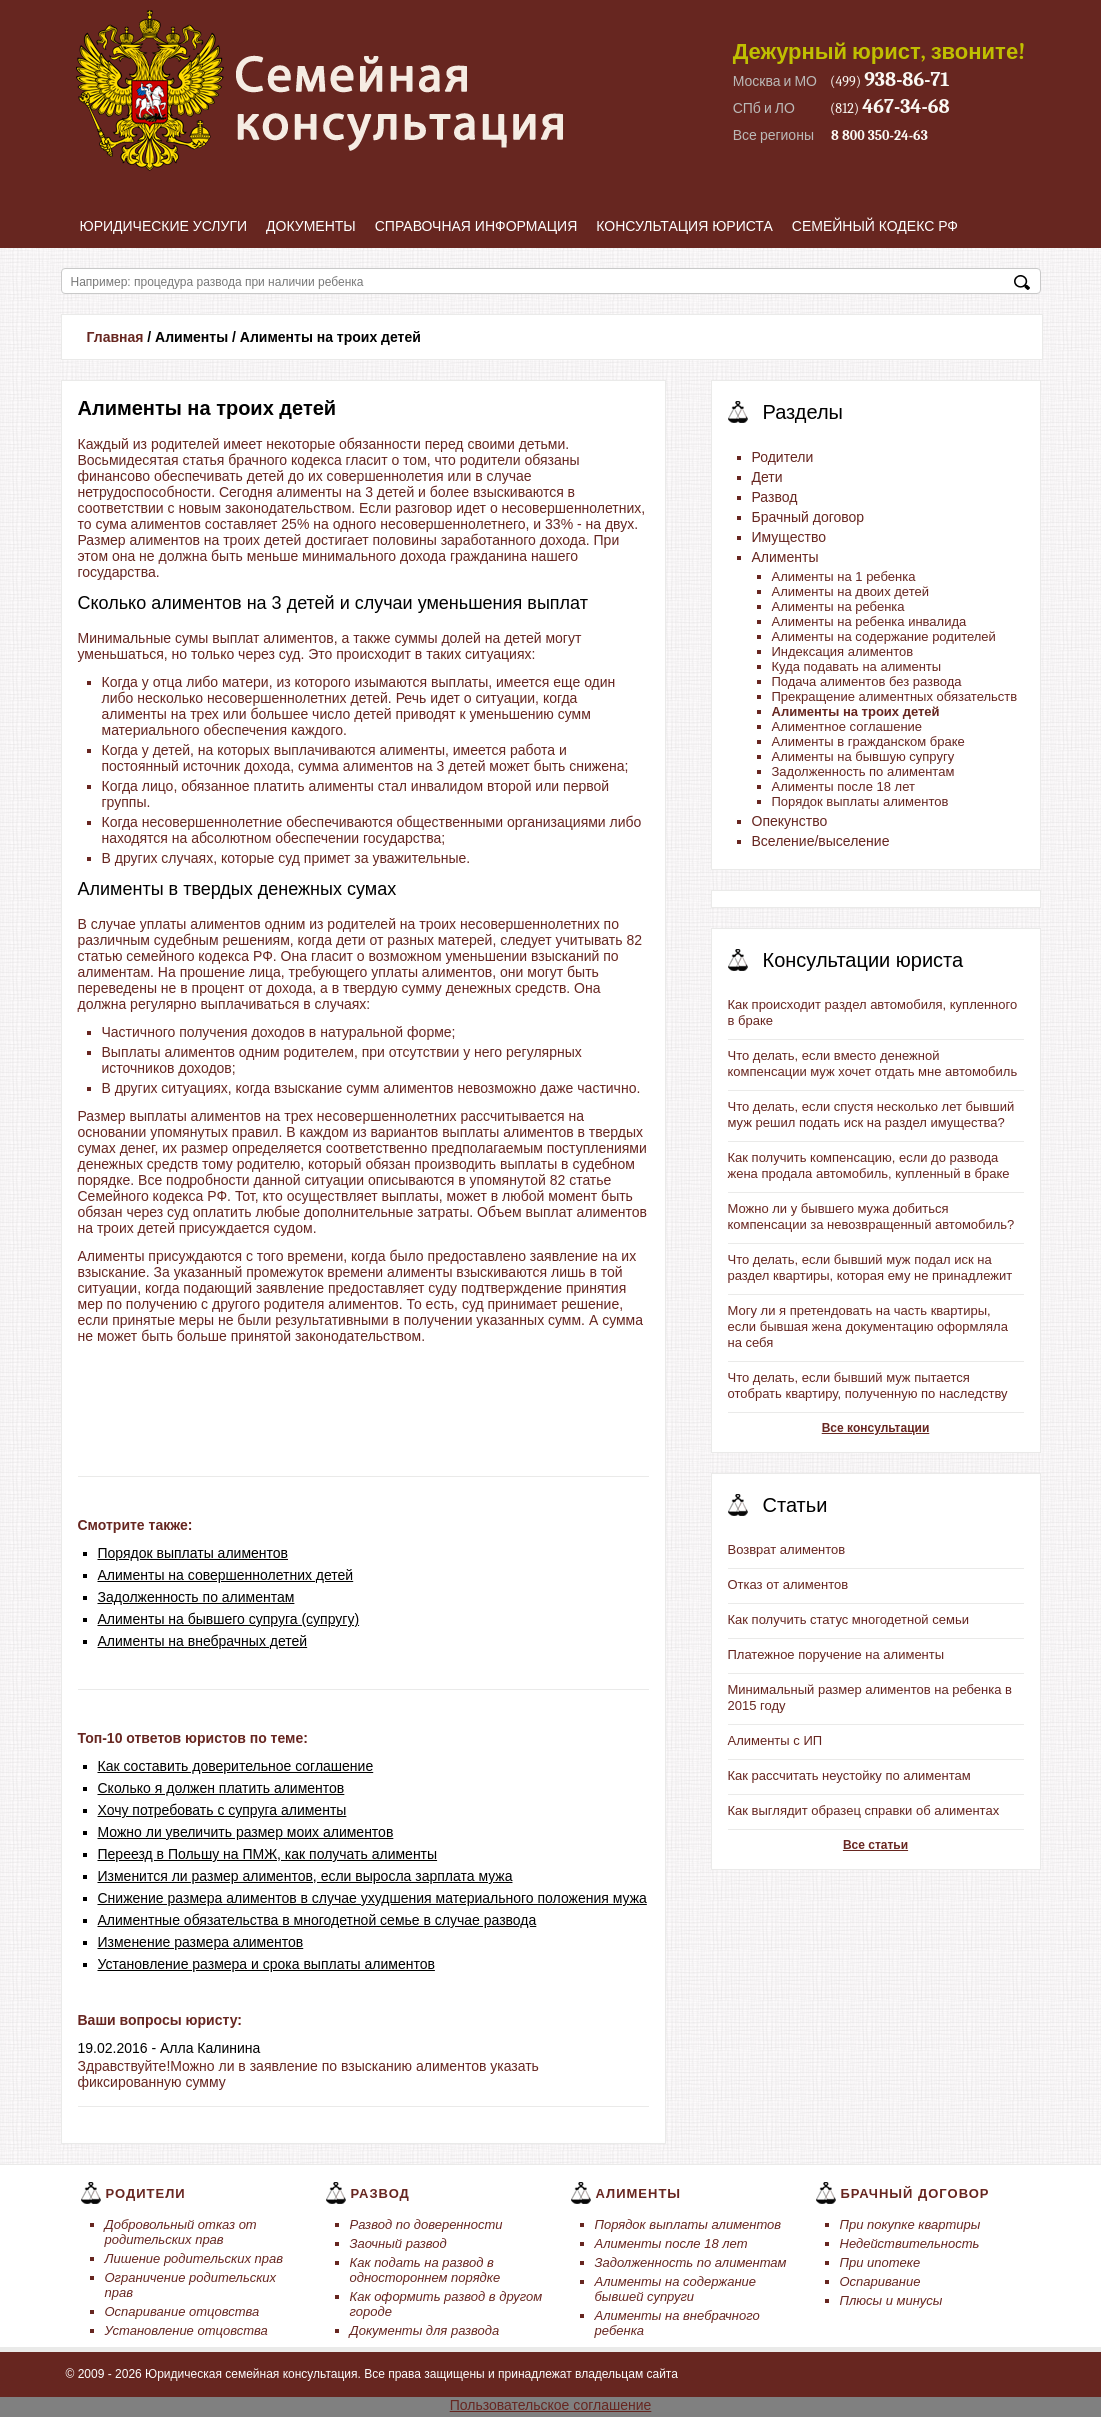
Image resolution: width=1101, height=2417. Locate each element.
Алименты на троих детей (856, 711)
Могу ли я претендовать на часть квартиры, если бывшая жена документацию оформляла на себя (868, 1326)
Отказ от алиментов (788, 1584)
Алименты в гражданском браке (868, 741)
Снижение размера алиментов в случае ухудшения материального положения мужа (372, 1898)
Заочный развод (398, 2243)
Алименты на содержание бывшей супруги (676, 2289)
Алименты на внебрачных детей (203, 1641)
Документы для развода (425, 2330)
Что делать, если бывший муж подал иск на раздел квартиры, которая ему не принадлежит (870, 1267)
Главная (115, 337)
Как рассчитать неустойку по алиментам (849, 1775)
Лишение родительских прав (194, 2258)
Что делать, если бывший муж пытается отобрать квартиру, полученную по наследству (868, 1385)
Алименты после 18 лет (843, 786)
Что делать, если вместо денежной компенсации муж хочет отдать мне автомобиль (873, 1063)
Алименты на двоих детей (850, 591)
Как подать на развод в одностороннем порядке (425, 2270)
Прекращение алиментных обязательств (895, 696)
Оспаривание (880, 2281)
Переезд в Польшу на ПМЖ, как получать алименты (268, 1854)
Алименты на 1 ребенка (844, 576)
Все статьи (875, 1845)
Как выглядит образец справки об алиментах (864, 1810)
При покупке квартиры (910, 2224)
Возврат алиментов (787, 1549)
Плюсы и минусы (891, 2300)
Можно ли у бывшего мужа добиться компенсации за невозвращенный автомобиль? (871, 1216)
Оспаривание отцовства (182, 2311)
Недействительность (910, 2243)
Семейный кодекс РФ (875, 226)
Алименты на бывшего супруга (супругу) (229, 1619)
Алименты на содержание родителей (884, 636)
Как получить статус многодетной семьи (848, 1619)
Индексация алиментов (843, 651)
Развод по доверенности (426, 2224)
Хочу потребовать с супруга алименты (222, 1810)
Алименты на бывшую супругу (863, 756)
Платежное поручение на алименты (836, 1654)
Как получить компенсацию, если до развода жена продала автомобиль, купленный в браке (869, 1165)
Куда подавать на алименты (857, 666)
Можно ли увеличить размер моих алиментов (246, 1832)
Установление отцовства (186, 2330)
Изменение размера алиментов (201, 1942)
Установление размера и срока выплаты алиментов (266, 1964)
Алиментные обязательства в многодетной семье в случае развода (317, 1920)
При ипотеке (880, 2262)
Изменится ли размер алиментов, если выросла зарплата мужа (305, 1876)
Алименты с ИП (775, 1740)
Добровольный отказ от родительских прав (181, 2232)
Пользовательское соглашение (551, 2405)
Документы (311, 226)
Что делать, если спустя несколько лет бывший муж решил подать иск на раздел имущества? (871, 1114)
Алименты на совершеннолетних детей (226, 1575)
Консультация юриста (684, 226)
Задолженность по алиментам (196, 1597)
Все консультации (876, 1428)
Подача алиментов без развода (867, 681)
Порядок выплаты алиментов (193, 1553)
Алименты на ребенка (838, 606)
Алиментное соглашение (847, 726)
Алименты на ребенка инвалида (869, 621)
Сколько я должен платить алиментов (221, 1788)
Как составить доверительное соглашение (236, 1766)
